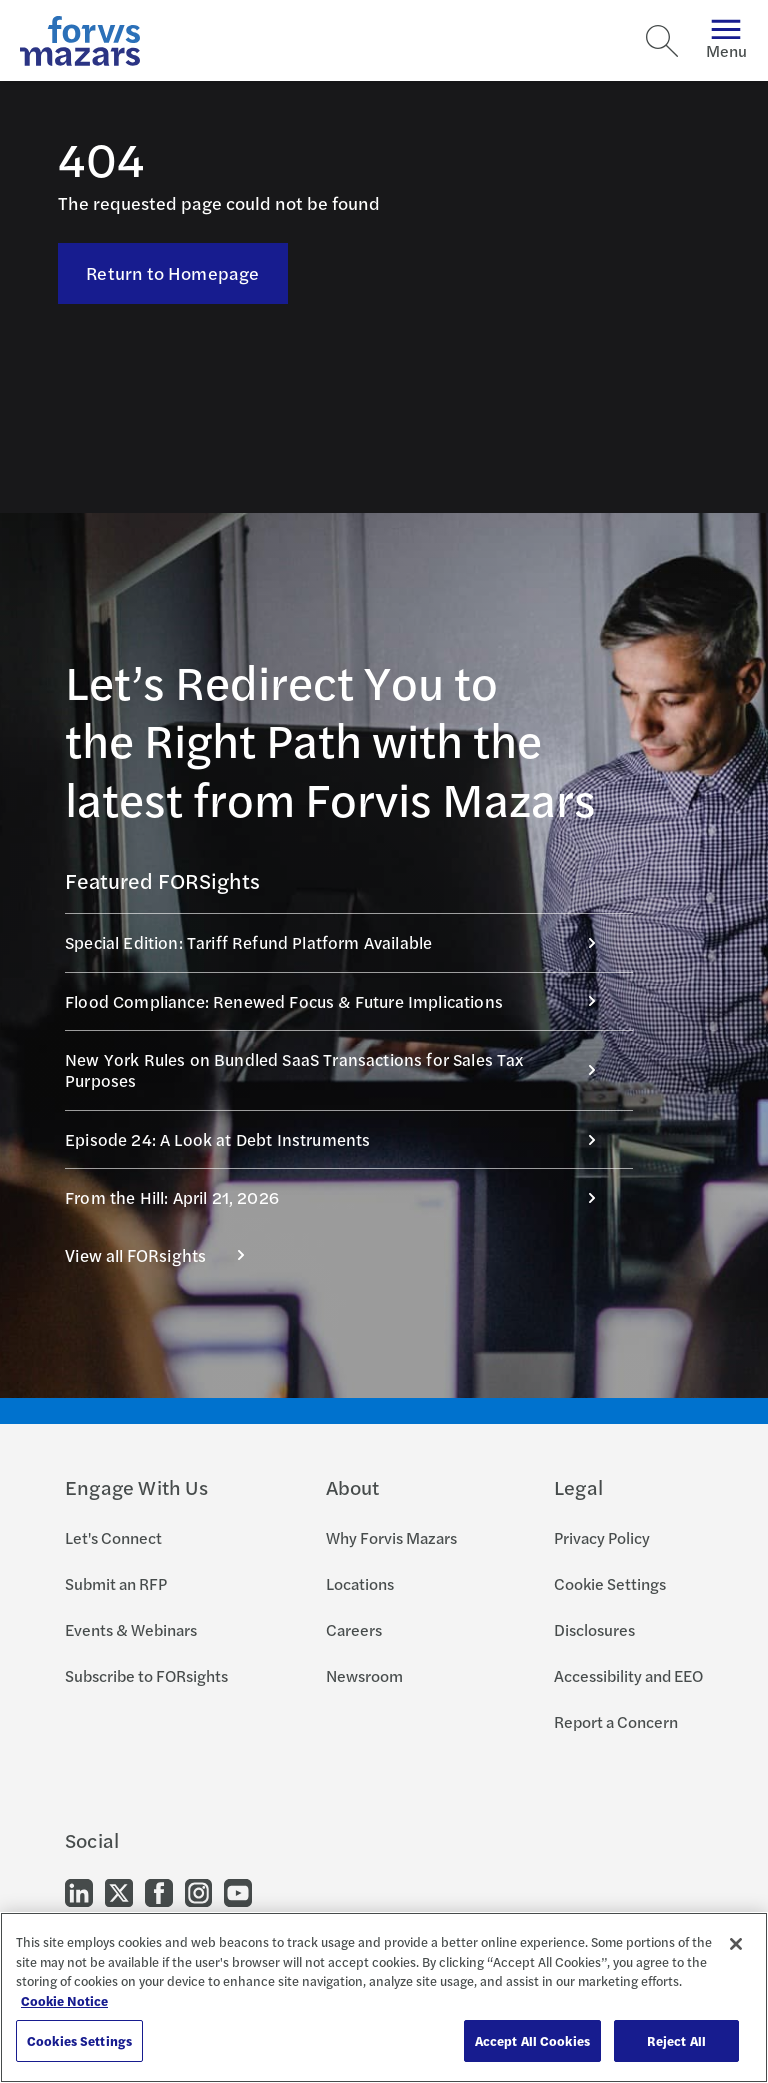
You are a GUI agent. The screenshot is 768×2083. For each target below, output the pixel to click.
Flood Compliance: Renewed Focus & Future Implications (341, 1001)
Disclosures (594, 1629)
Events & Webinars (131, 1629)
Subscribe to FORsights (146, 1675)
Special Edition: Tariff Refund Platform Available (341, 942)
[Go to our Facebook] (159, 1891)
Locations (360, 1583)
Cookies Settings (79, 2040)
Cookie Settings (610, 1583)
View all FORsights (165, 1255)
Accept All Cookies (532, 2040)
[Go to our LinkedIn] (79, 1891)
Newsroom (364, 1675)
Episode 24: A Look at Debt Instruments (341, 1139)
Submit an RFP (116, 1583)
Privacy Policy (602, 1537)
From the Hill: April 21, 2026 (341, 1197)
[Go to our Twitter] (119, 1891)
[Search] (662, 41)
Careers (354, 1629)
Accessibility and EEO (628, 1675)
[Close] (736, 1944)
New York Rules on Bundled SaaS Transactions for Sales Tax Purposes (341, 1069)
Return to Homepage (172, 272)
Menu (726, 40)
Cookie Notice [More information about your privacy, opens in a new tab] (64, 2000)
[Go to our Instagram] (198, 1891)
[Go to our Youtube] (238, 1891)
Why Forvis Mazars (391, 1537)
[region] (384, 1997)
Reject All (676, 2040)
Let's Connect (113, 1537)
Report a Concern (616, 1721)
